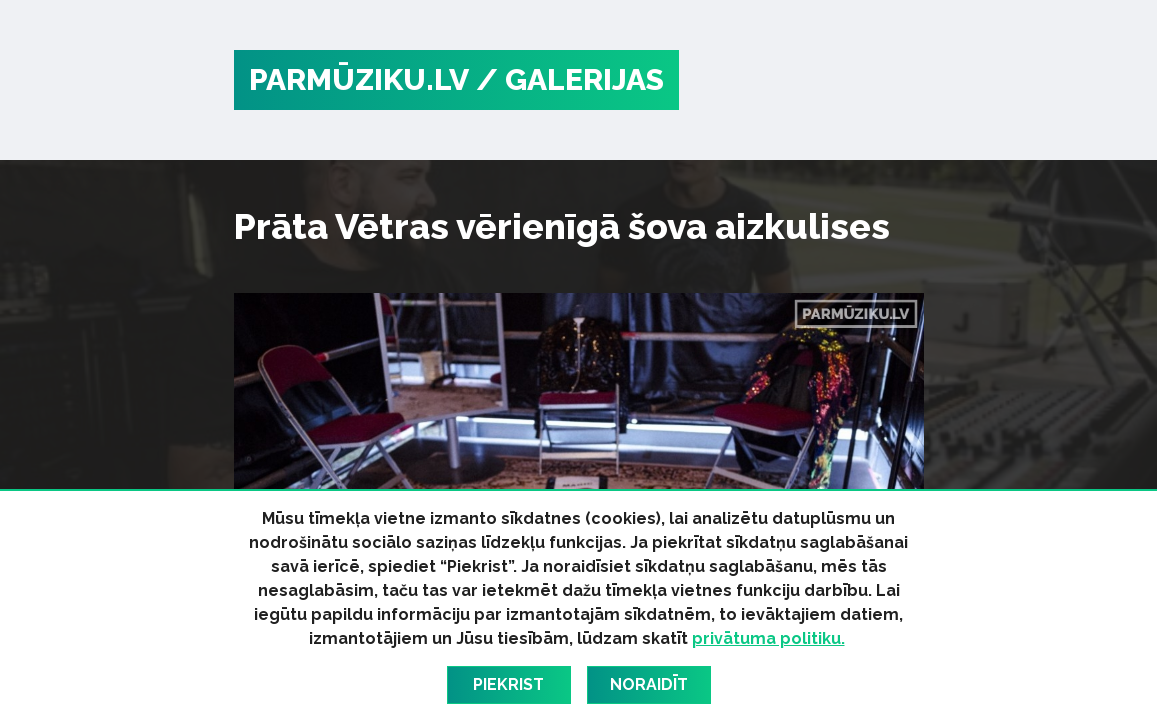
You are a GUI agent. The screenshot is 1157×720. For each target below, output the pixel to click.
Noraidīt (649, 684)
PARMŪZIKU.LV (359, 79)
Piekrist (508, 684)
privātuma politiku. (768, 638)
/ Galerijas (570, 79)
